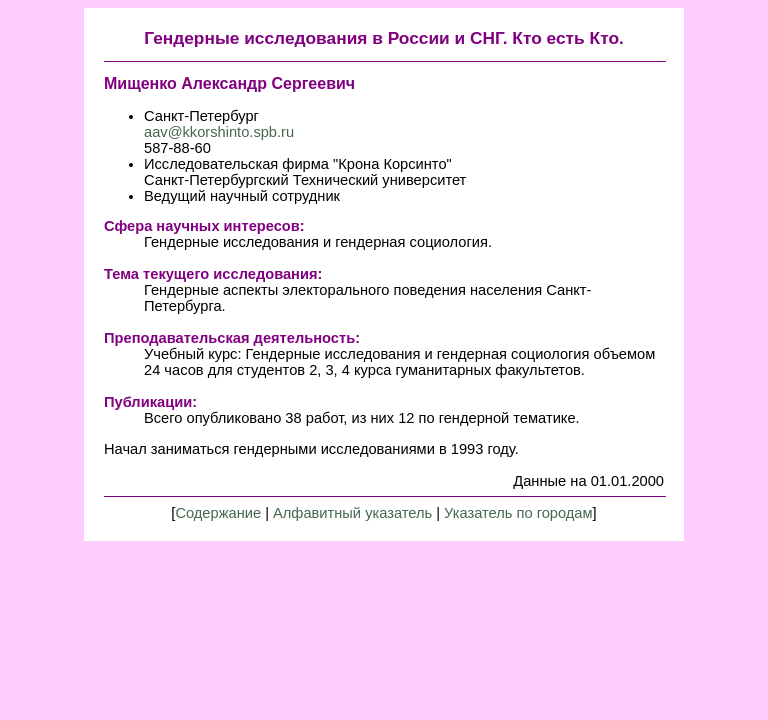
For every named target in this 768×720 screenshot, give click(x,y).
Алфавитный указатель (352, 513)
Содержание (218, 513)
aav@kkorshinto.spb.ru (219, 132)
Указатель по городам (518, 513)
